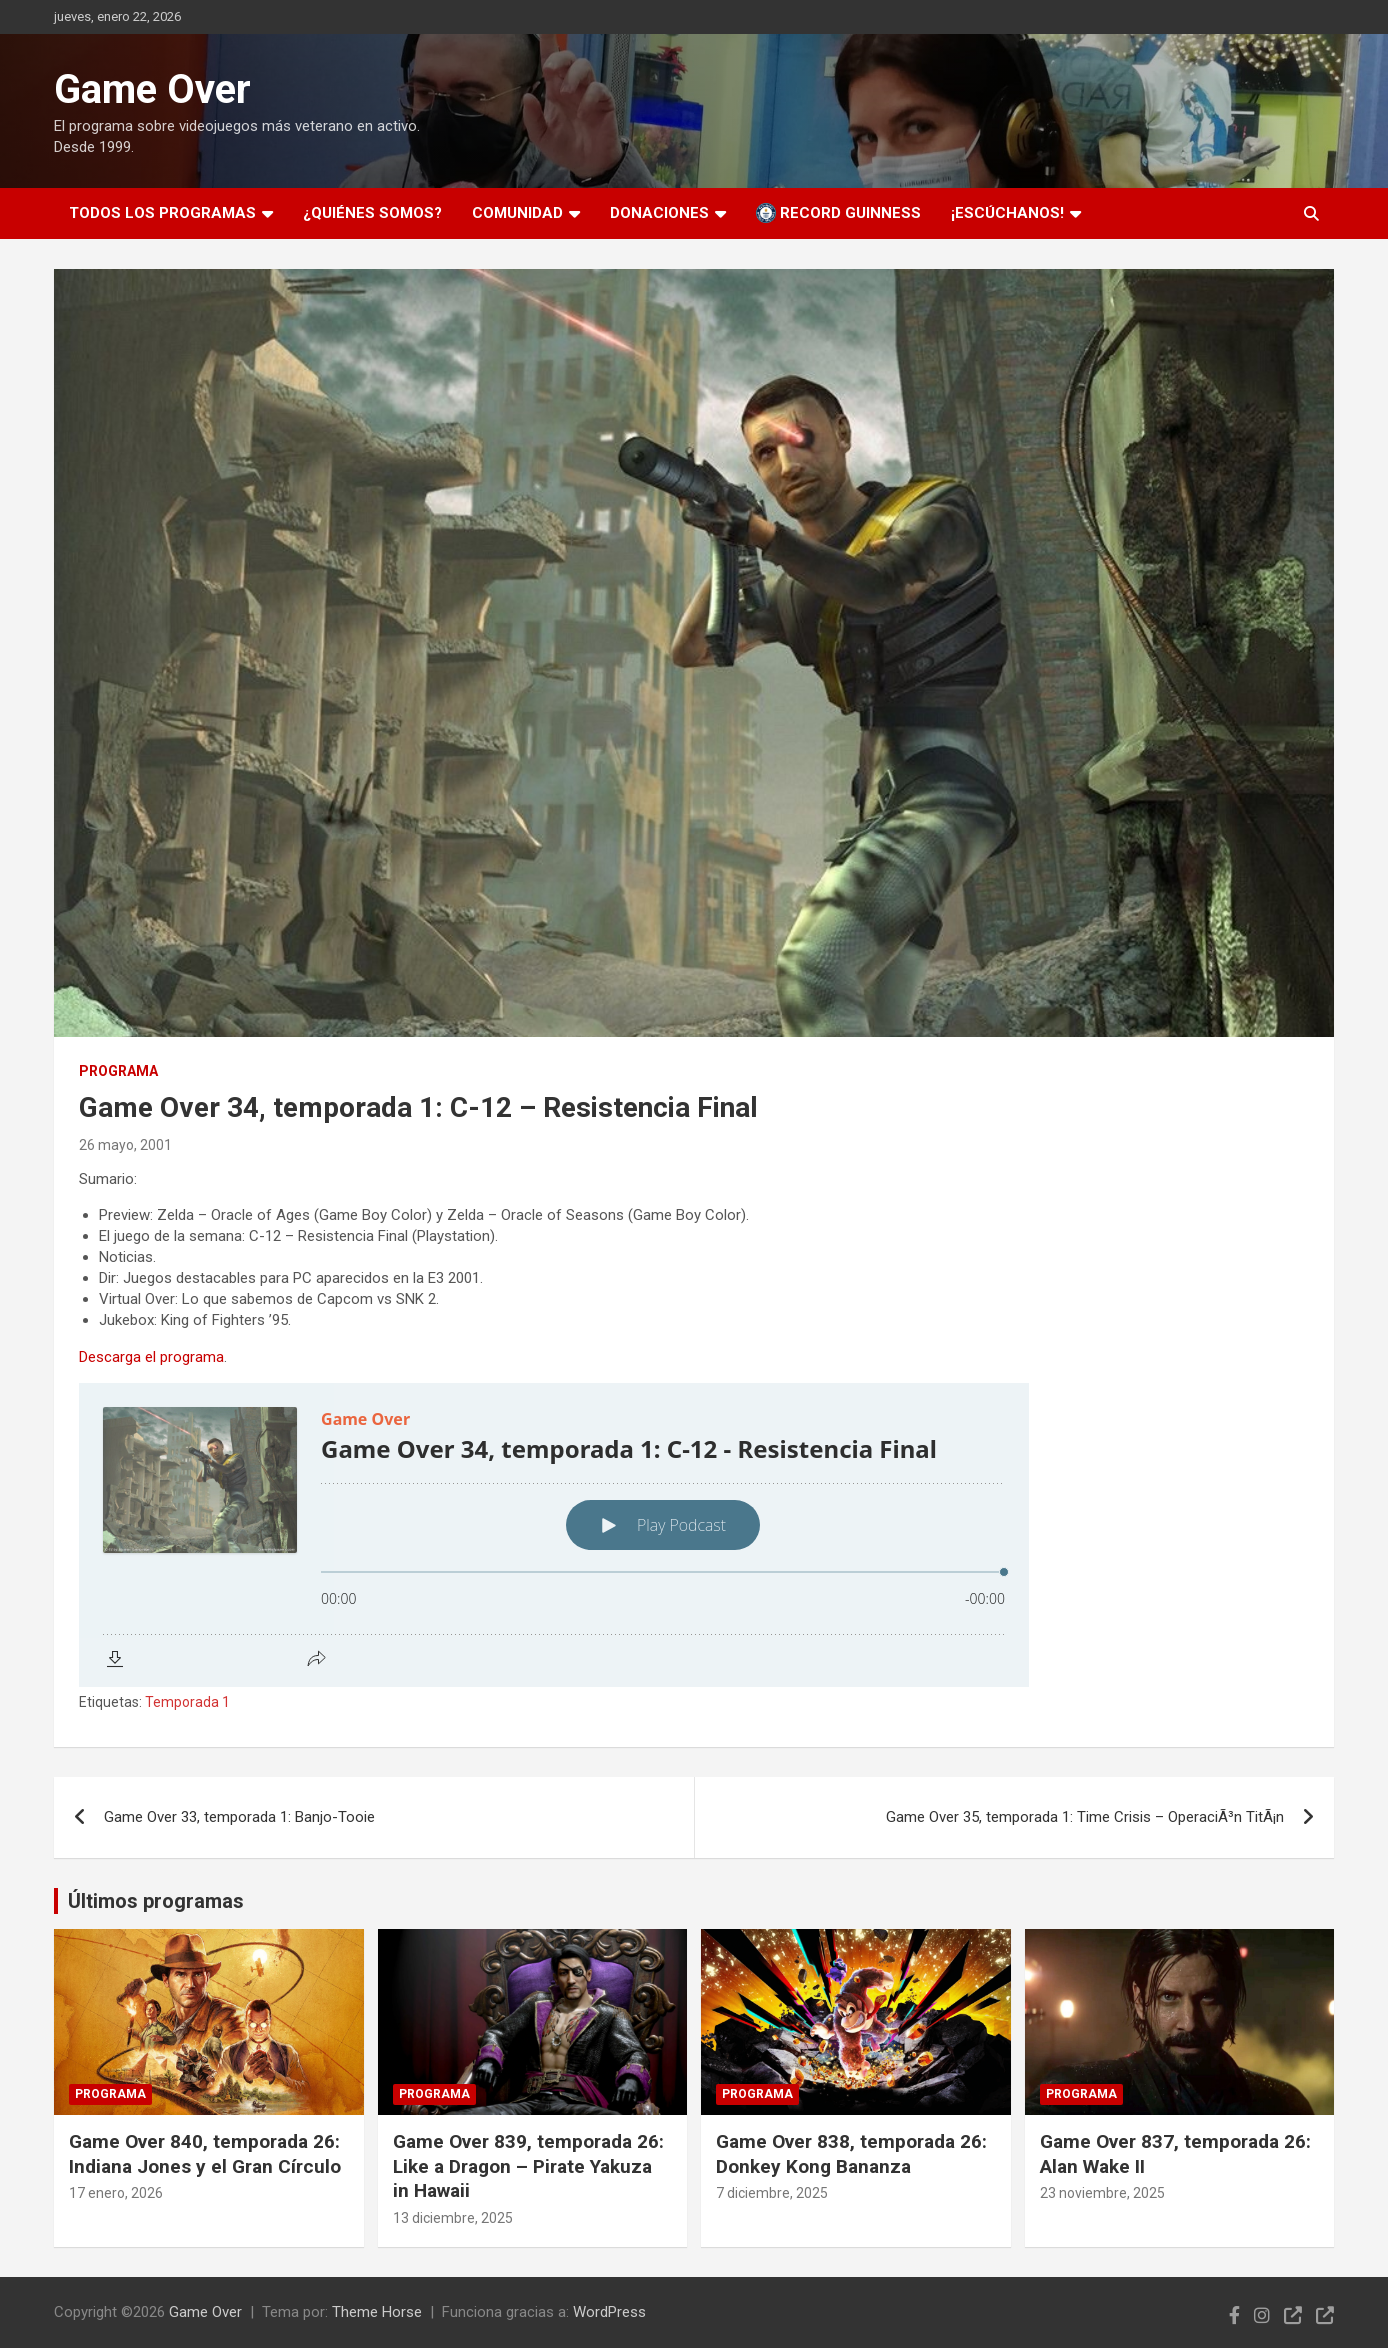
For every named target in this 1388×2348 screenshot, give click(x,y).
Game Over (152, 89)
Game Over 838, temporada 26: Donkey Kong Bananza (851, 2154)
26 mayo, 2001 (125, 1145)
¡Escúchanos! (1007, 213)
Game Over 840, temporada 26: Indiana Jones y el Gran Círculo (205, 2154)
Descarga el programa (151, 1357)
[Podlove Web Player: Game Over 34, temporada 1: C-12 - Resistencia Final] (694, 1535)
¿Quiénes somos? (372, 213)
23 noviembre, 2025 (1102, 2193)
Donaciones (659, 213)
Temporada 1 (187, 1702)
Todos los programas (162, 213)
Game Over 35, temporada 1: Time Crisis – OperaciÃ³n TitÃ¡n (1085, 1817)
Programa (118, 1071)
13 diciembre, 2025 (453, 2218)
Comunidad (517, 213)
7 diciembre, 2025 (772, 2193)
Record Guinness (838, 213)
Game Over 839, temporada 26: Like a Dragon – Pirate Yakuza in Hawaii (528, 2166)
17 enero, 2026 (116, 2193)
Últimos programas (156, 1901)
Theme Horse (377, 2312)
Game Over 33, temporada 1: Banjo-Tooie (239, 1817)
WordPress (609, 2312)
